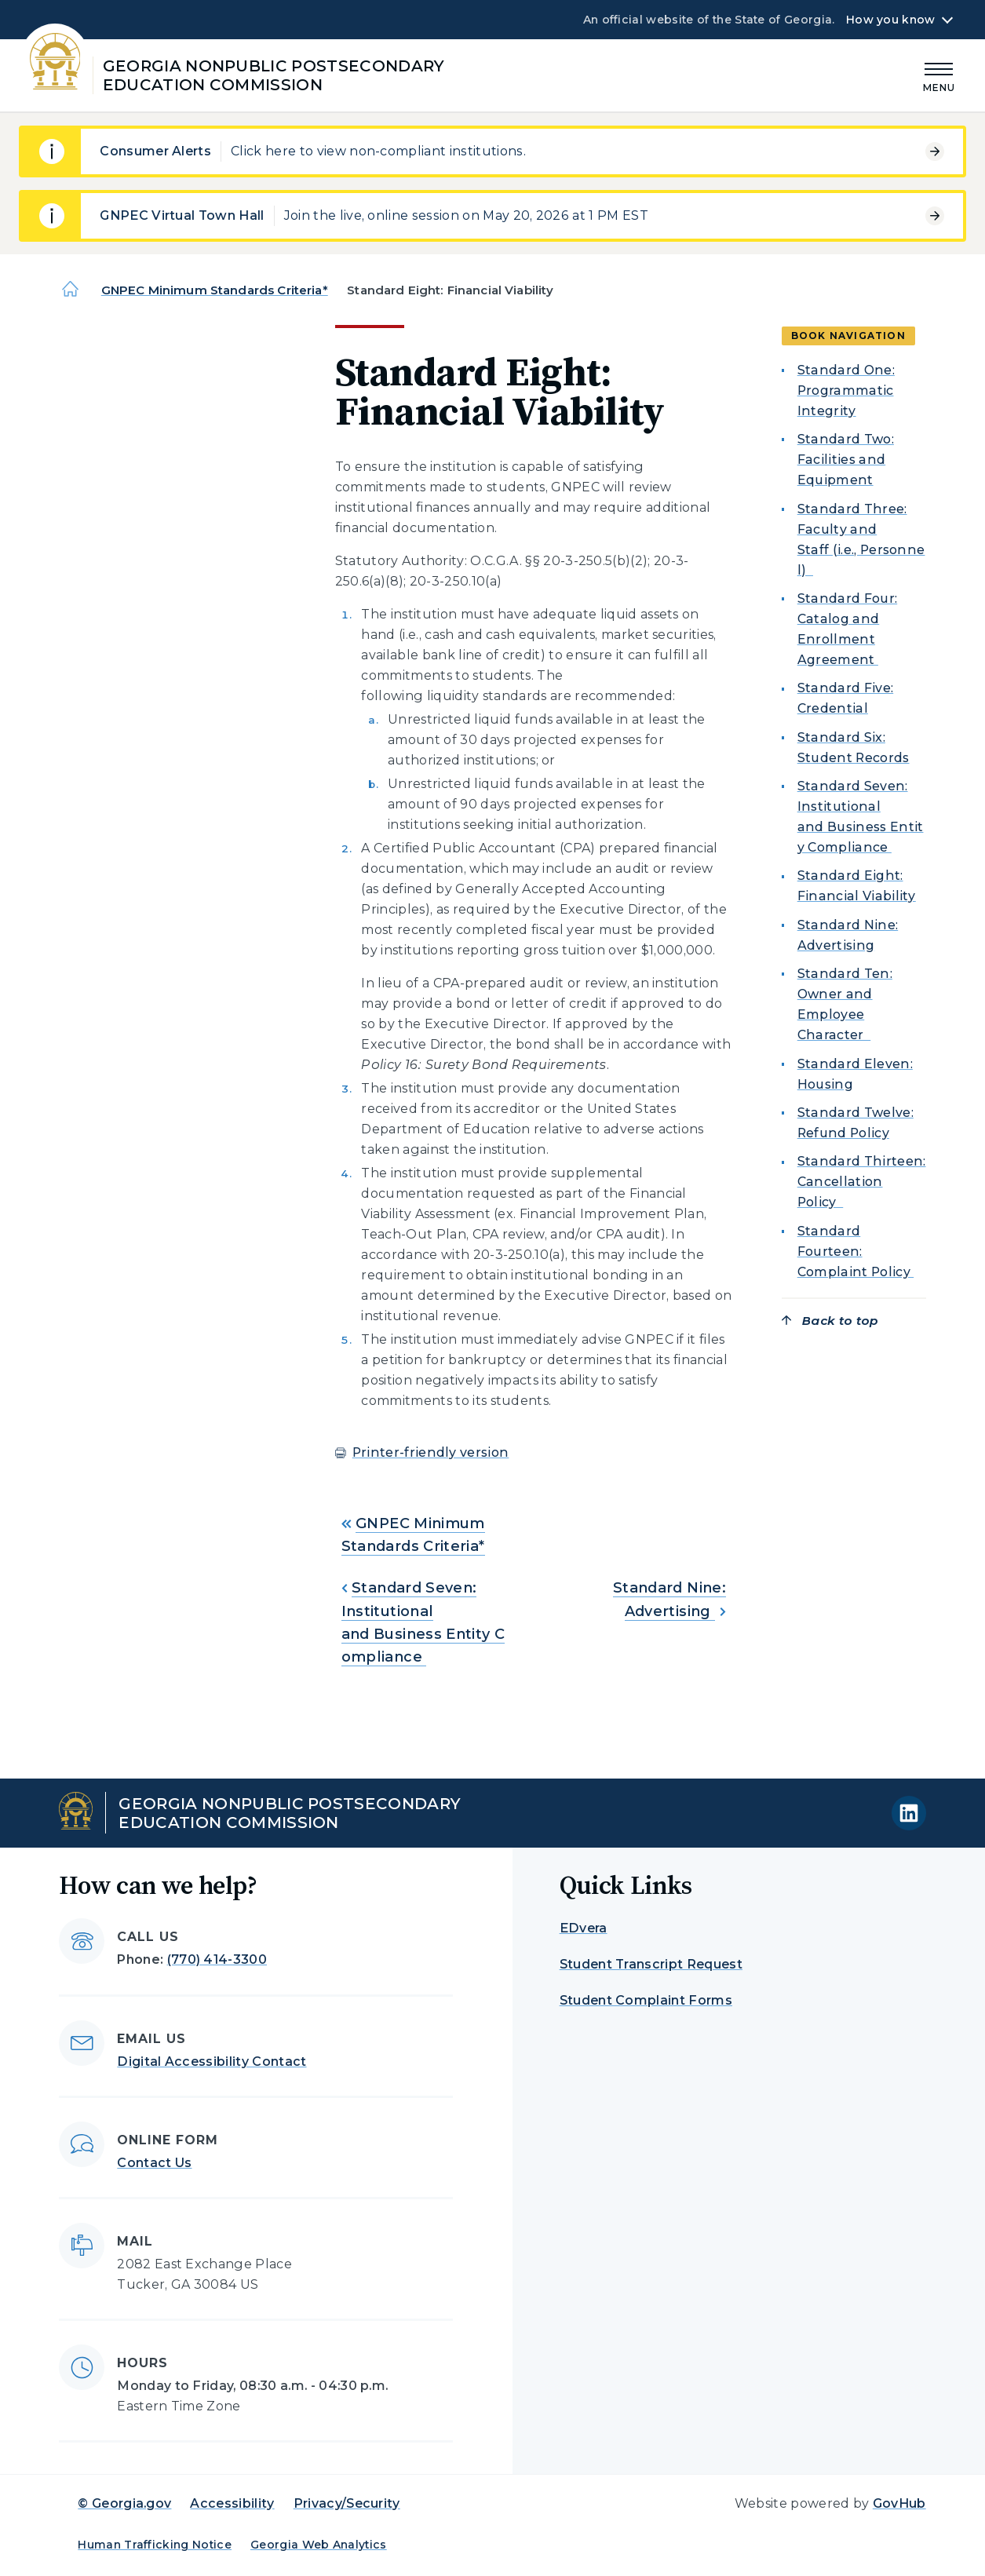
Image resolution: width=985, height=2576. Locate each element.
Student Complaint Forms (646, 2000)
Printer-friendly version (430, 1452)
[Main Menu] (939, 75)
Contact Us (154, 2162)
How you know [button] (890, 19)
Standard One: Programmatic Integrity (846, 390)
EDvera (583, 1928)
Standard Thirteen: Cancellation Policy (861, 1182)
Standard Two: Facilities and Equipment (845, 459)
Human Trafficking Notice (155, 2545)
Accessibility (232, 2503)
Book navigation (848, 335)
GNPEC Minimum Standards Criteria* (214, 290)
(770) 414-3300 (217, 1959)
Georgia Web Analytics (318, 2545)
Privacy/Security (347, 2503)
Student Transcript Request (651, 1964)
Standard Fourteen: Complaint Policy (855, 1251)
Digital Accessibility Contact (211, 2061)
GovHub (899, 2503)
